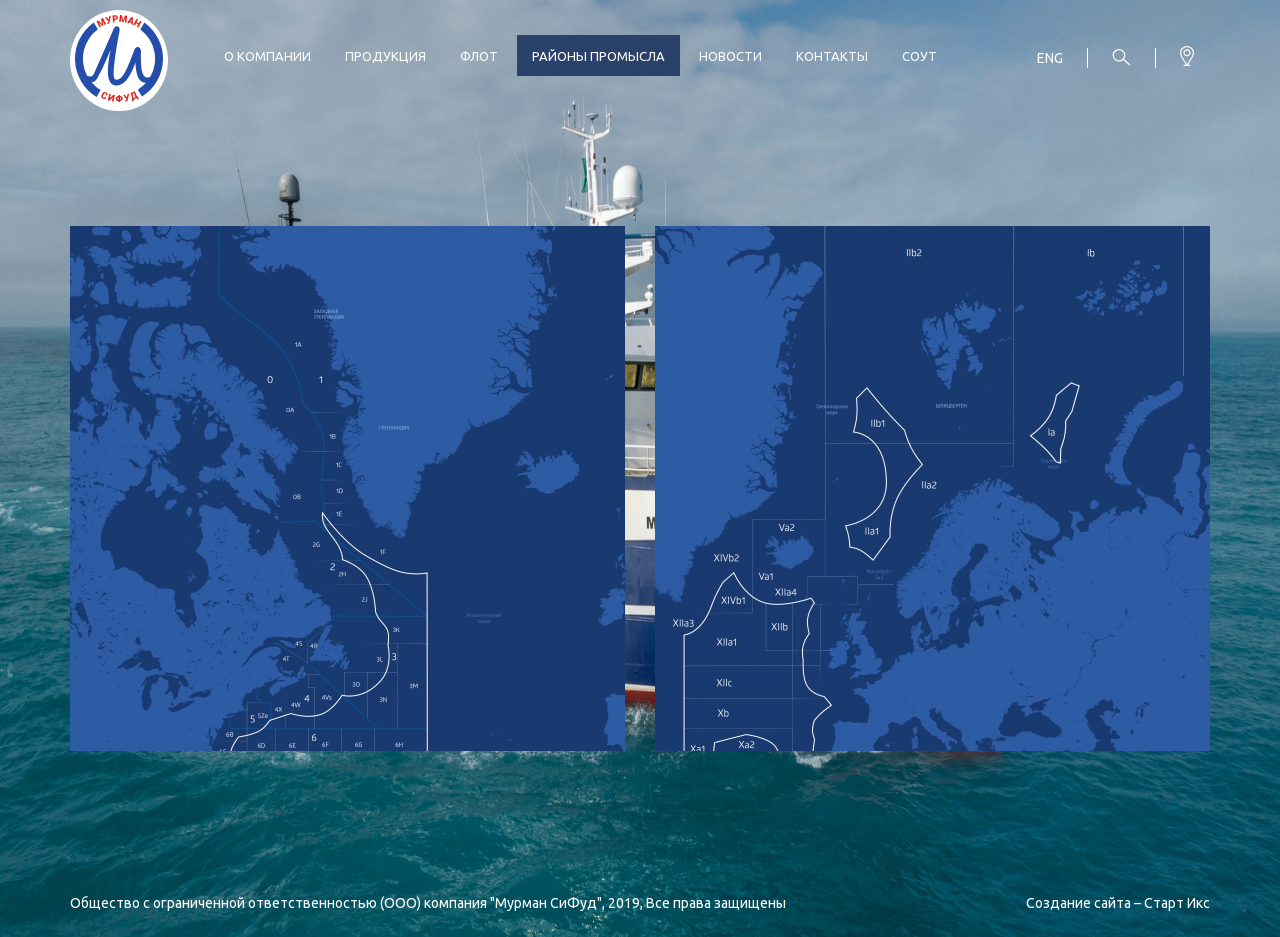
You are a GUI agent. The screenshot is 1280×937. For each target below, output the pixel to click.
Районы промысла (598, 56)
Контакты (832, 56)
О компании (267, 56)
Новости (730, 56)
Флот (479, 56)
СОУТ (919, 56)
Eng (1050, 58)
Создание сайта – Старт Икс (1118, 903)
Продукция (385, 56)
